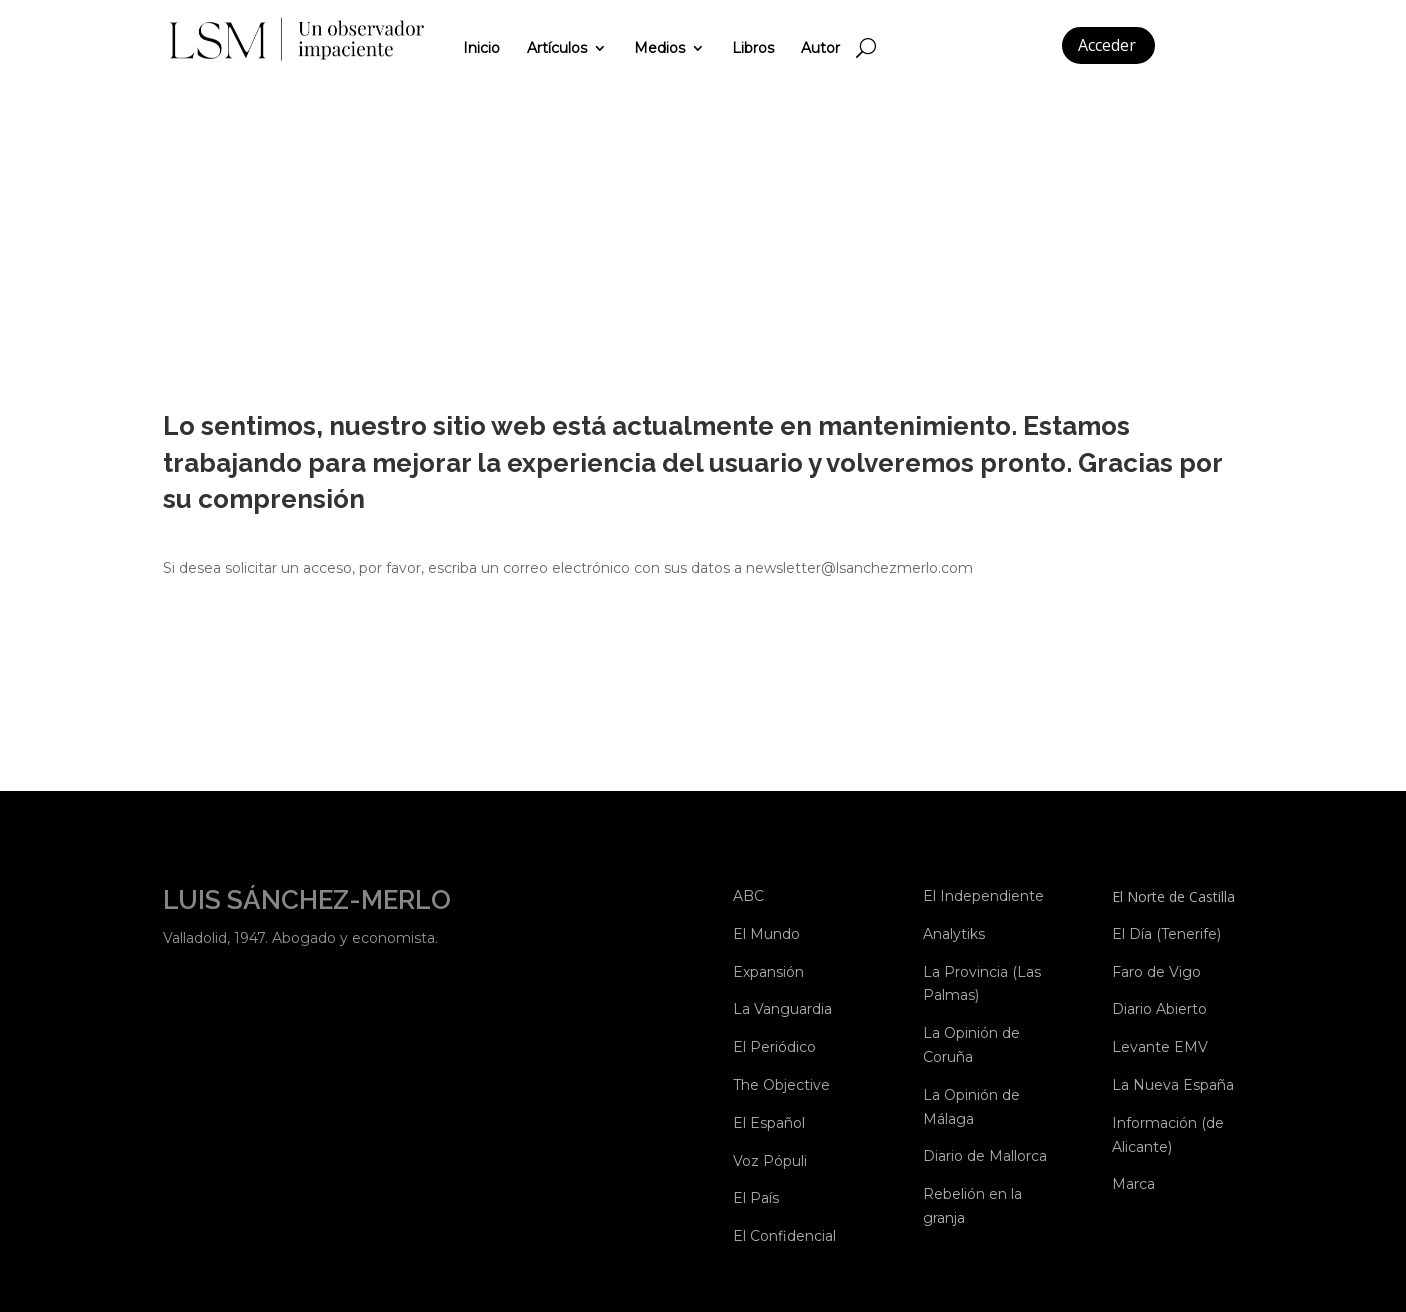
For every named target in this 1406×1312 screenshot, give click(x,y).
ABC (748, 896)
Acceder (1107, 45)
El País (756, 1198)
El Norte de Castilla (1173, 896)
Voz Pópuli (770, 1161)
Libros (753, 48)
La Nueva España (1173, 1085)
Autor (820, 48)
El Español (769, 1123)
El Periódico (774, 1047)
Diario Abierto (1159, 1009)
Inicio (481, 48)
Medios (659, 48)
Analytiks (954, 934)
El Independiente (983, 896)
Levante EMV (1160, 1047)
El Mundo (766, 934)
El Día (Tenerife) (1166, 934)
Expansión (768, 972)
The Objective (781, 1085)
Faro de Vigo (1156, 972)
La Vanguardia (782, 1009)
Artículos (557, 48)
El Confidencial (784, 1236)
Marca (1133, 1184)
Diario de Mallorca (985, 1156)
